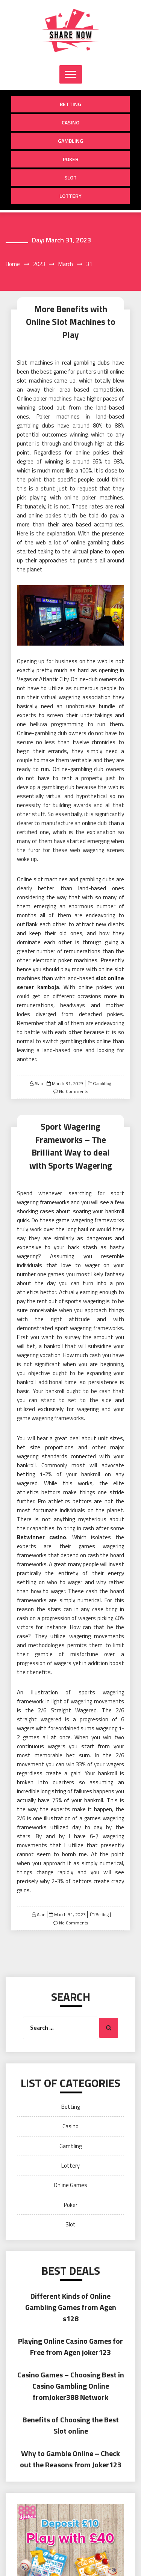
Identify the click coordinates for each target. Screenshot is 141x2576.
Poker (71, 159)
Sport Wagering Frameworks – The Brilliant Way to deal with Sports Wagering (70, 1146)
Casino (70, 122)
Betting (70, 104)
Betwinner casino (41, 1537)
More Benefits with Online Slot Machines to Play (70, 321)
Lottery (70, 196)
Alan (39, 1083)
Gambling (70, 141)
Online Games (70, 2185)
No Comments (73, 1091)
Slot (70, 177)
